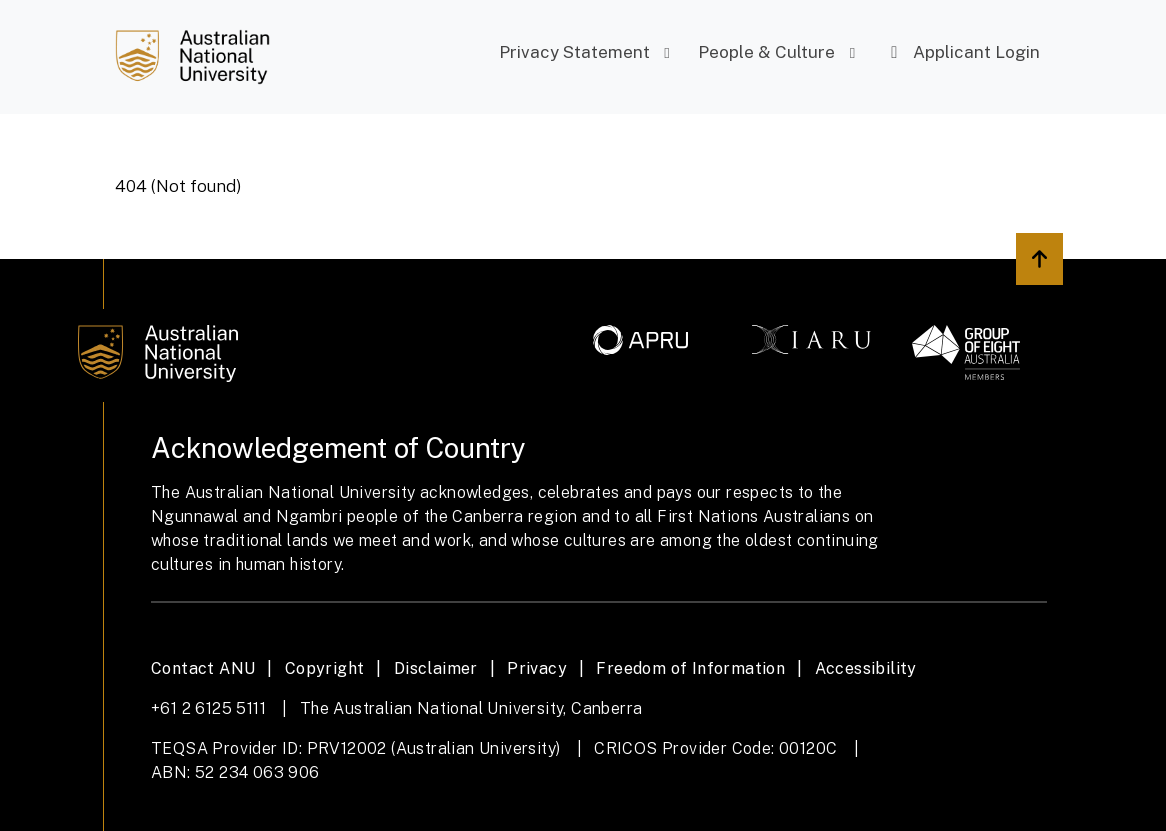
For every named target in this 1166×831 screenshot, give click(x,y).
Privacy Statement (588, 52)
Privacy (537, 668)
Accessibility (866, 668)
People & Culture (780, 52)
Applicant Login (962, 52)
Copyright (325, 668)
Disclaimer (436, 668)
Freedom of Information (690, 668)
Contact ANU (203, 668)
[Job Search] (192, 57)
